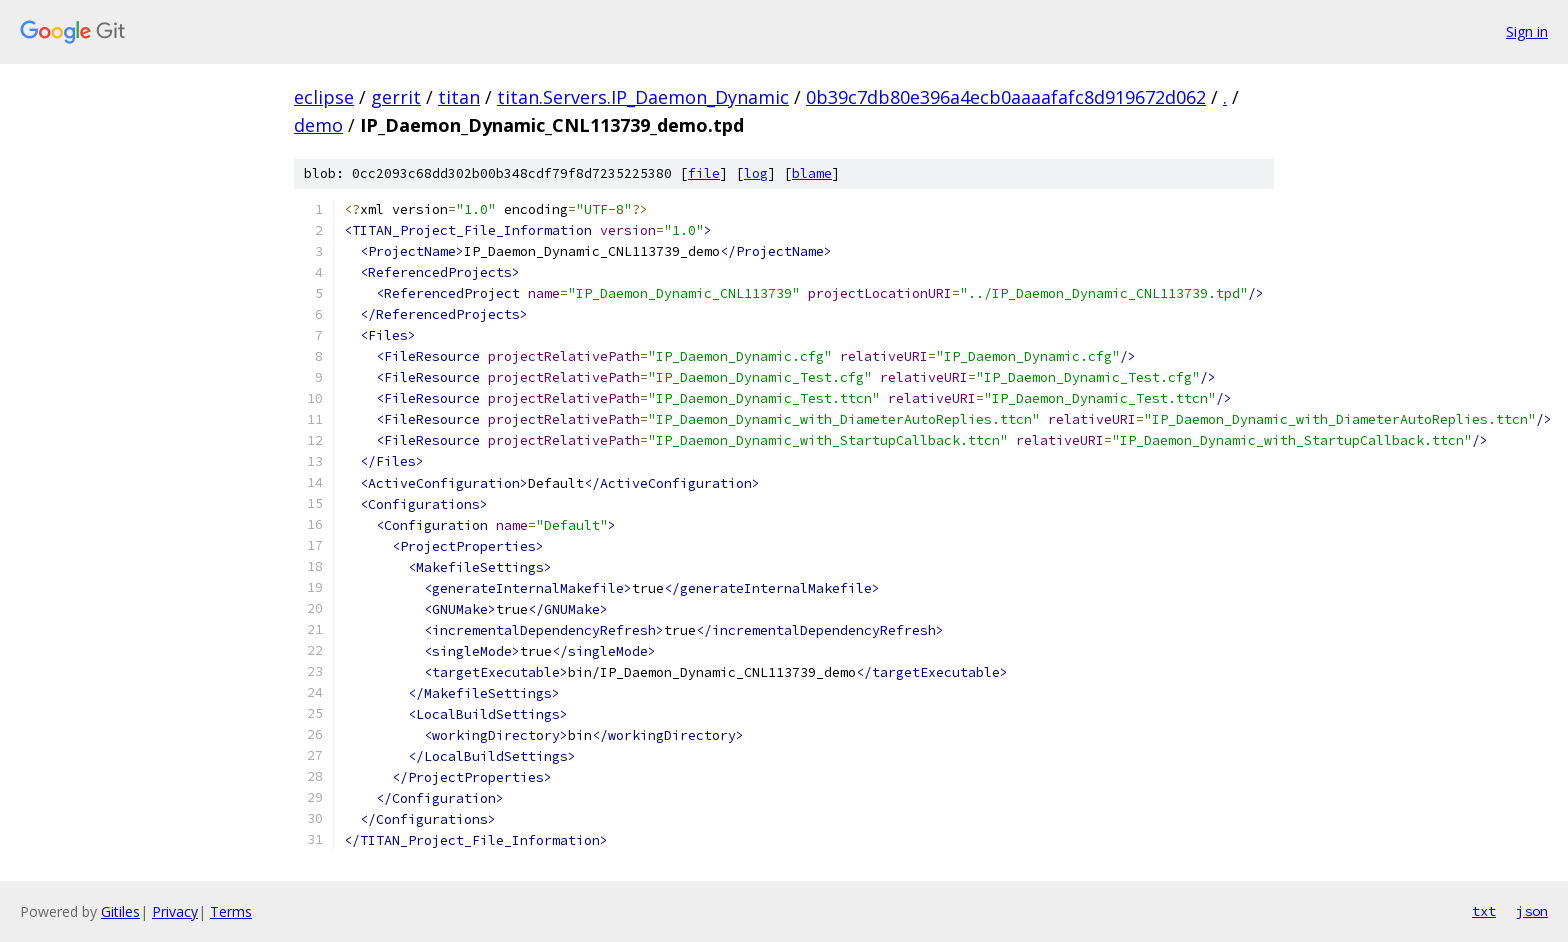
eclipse (324, 97)
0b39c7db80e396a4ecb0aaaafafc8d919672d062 (1006, 97)
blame (812, 173)
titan (459, 97)
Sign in (1527, 31)
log (756, 173)
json (1532, 911)
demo (318, 125)
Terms (231, 911)
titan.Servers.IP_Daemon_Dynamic (643, 97)
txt (1484, 911)
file (704, 173)
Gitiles (120, 911)
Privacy (175, 911)
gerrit (396, 97)
